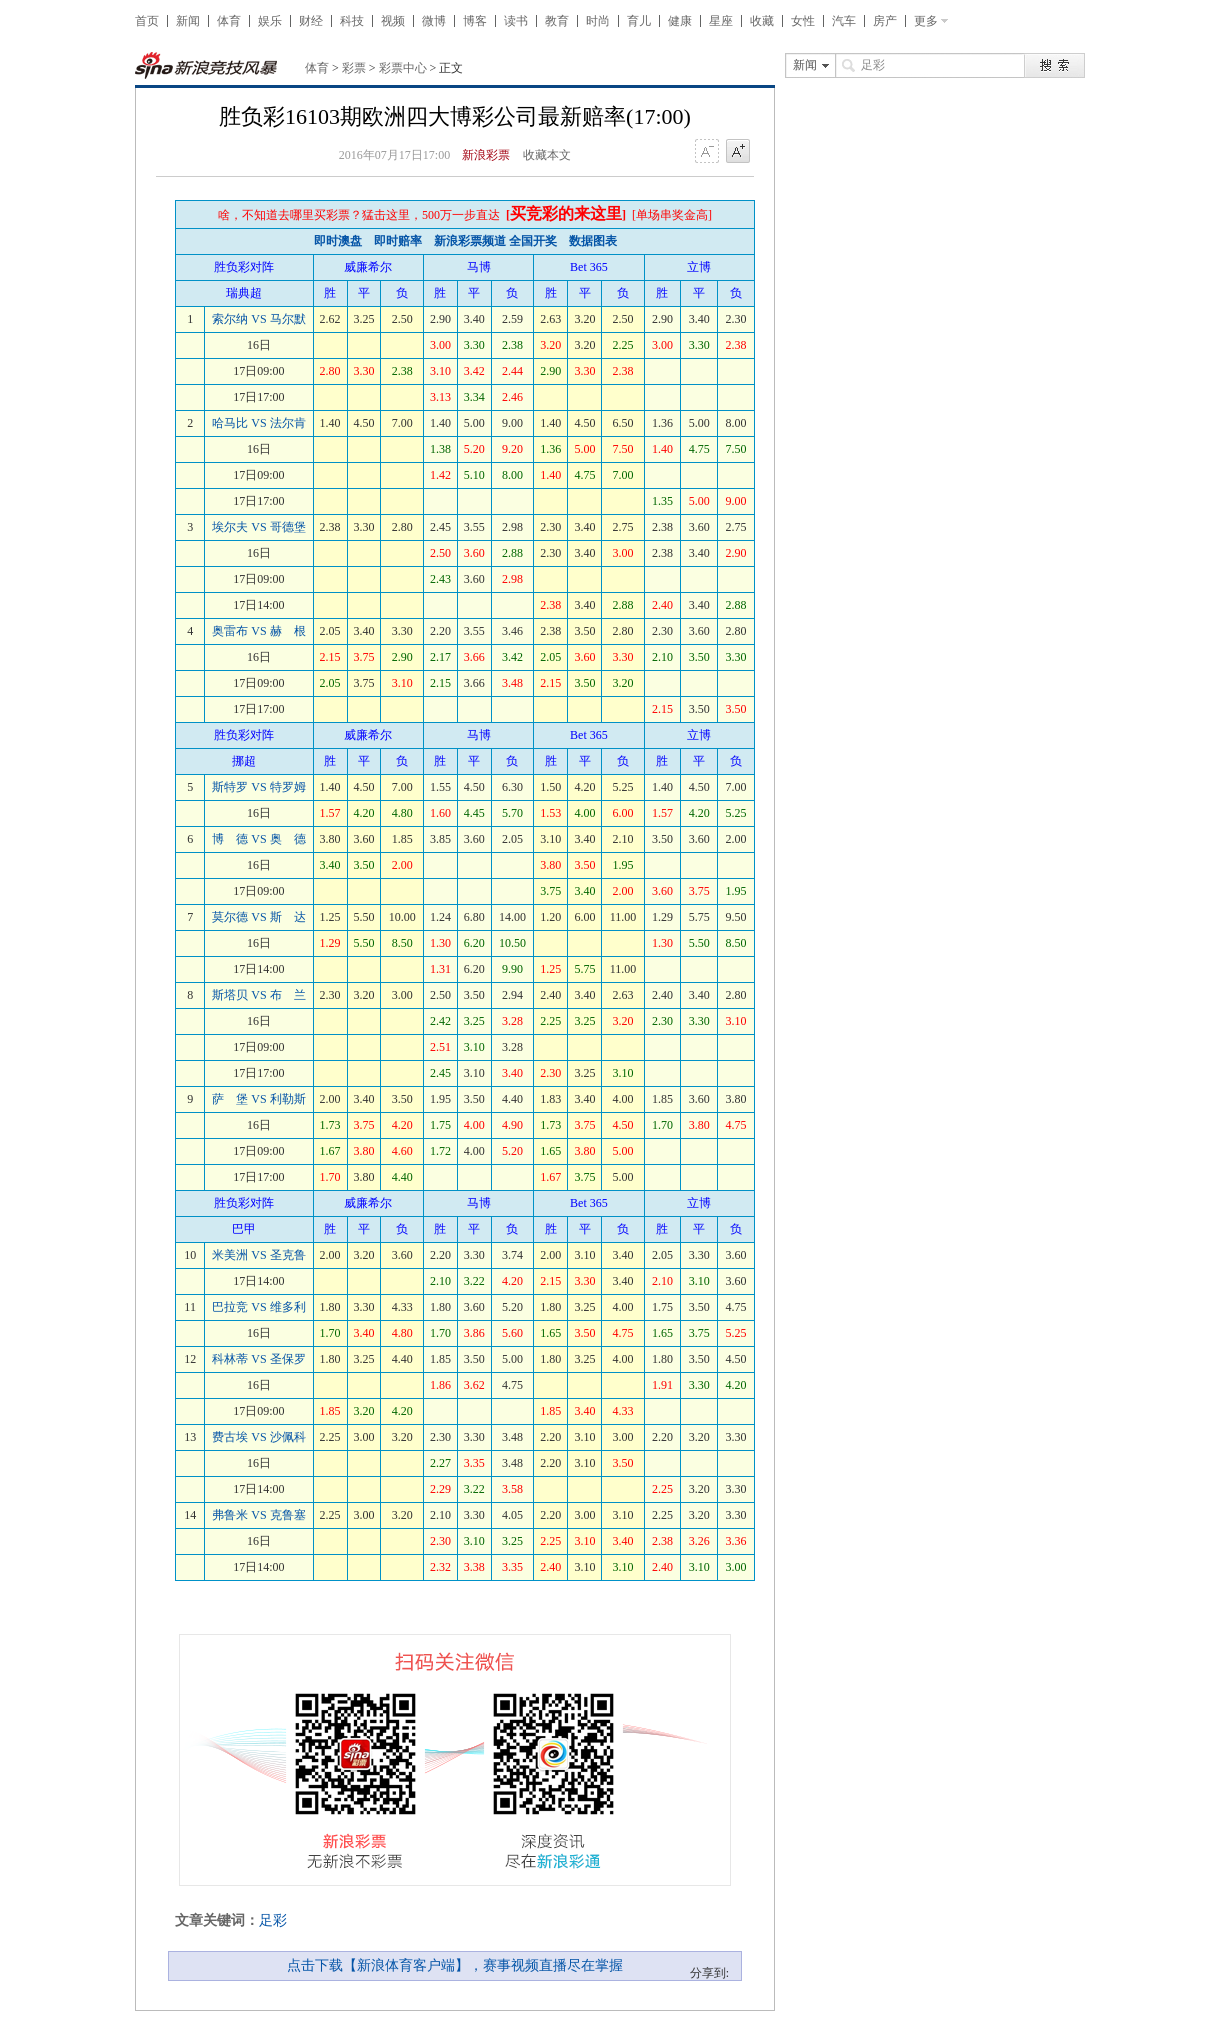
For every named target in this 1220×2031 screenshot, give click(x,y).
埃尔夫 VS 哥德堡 (258, 527)
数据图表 (593, 241)
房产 (885, 21)
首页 (147, 21)
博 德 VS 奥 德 (258, 839)
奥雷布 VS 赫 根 (258, 631)
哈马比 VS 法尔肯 (258, 423)
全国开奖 (533, 241)
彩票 (354, 68)
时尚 (598, 21)
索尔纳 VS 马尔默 (258, 319)
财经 (311, 21)
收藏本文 (547, 155)
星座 (721, 21)
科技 (352, 21)
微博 (434, 21)
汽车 (844, 21)
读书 (516, 21)
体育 (229, 21)
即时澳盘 (338, 241)
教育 (557, 21)
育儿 (639, 21)
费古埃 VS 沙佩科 (258, 1437)
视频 (393, 21)
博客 (475, 21)
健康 (680, 21)
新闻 (188, 21)
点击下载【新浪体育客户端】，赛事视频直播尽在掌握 (455, 1965)
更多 (926, 21)
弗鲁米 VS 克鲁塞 (258, 1515)
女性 (803, 21)
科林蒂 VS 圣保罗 (258, 1359)
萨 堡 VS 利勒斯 (258, 1099)
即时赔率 (398, 241)
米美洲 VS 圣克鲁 (258, 1255)
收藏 (762, 21)
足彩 (273, 1920)
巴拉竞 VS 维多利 (258, 1307)
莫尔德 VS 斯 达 (258, 917)
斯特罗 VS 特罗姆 (258, 787)
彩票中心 (403, 68)
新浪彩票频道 (470, 241)
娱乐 (270, 21)
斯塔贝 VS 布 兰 (258, 995)
